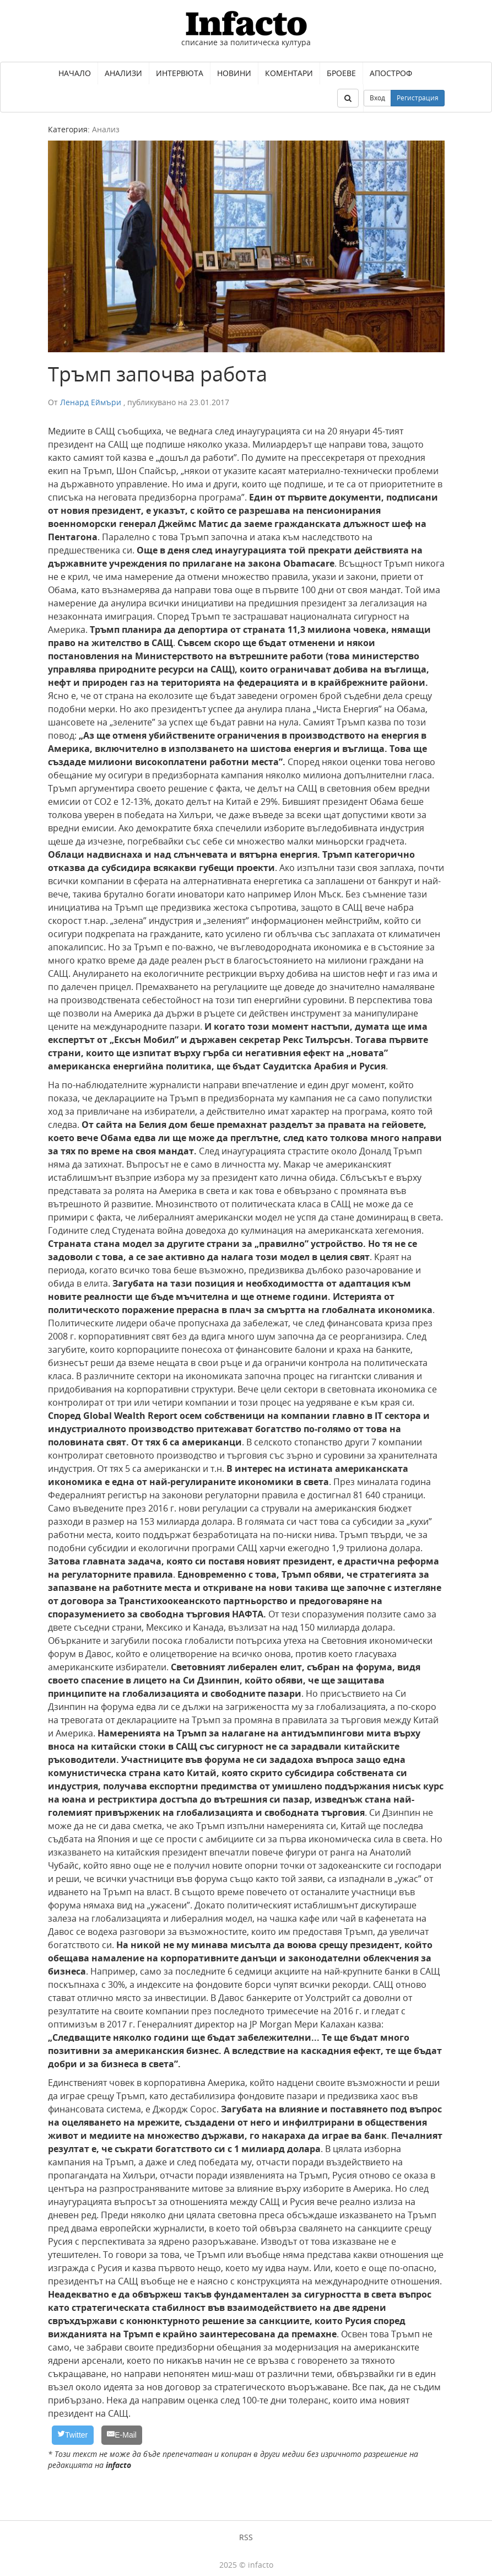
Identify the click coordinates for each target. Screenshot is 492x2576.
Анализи (123, 73)
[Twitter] (73, 2435)
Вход (377, 98)
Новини (234, 73)
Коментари (289, 73)
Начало (74, 73)
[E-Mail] (122, 2435)
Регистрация (418, 98)
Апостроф (391, 73)
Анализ (106, 129)
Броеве (341, 73)
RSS (246, 2537)
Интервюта (179, 73)
